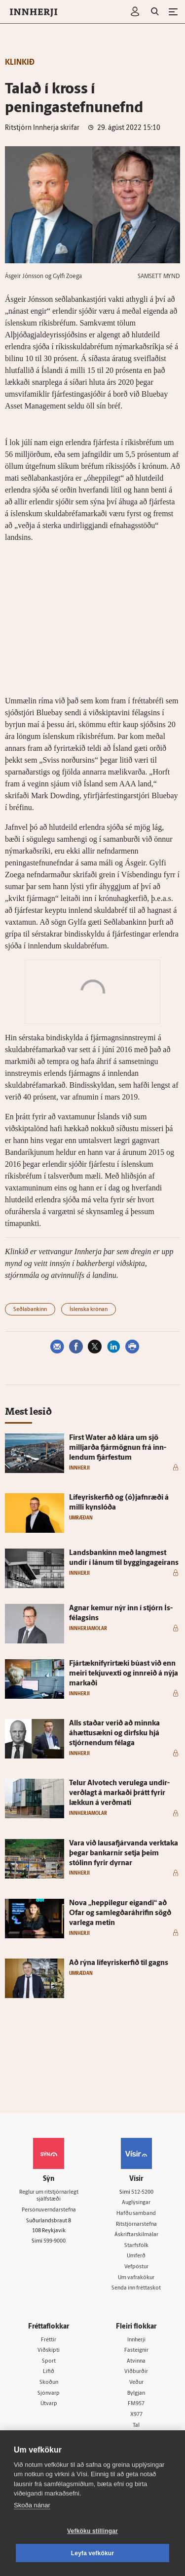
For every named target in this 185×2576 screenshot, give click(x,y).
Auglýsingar (136, 2203)
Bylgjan (136, 2393)
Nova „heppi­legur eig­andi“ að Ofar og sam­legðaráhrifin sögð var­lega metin (120, 1913)
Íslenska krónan (89, 1309)
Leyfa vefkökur (92, 2553)
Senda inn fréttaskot (136, 2288)
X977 (136, 2414)
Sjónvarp (48, 2393)
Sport (49, 2361)
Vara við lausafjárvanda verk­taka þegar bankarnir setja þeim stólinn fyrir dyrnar (123, 1853)
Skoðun (48, 2382)
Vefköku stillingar (92, 2531)
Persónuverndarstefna (49, 2210)
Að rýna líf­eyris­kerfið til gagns (118, 1963)
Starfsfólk (136, 2246)
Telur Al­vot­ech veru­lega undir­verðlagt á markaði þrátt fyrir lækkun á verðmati (119, 1793)
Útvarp (48, 2404)
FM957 (136, 2404)
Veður (136, 2382)
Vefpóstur (136, 2267)
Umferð (136, 2256)
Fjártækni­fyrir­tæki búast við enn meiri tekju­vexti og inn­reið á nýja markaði (123, 1673)
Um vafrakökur (136, 2278)
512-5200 (142, 2192)
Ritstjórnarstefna (136, 2224)
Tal (136, 2425)
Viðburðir (136, 2371)
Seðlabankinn (30, 1309)
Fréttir (48, 2340)
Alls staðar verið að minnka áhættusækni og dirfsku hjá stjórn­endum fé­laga (114, 1733)
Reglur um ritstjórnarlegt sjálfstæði (48, 2196)
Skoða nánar (32, 2505)
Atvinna (136, 2361)
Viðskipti (48, 2350)
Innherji (136, 2340)
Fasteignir (136, 2350)
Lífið (48, 2371)
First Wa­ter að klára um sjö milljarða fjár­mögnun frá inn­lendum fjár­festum (117, 1448)
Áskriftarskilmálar (136, 2235)
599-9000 (54, 2241)
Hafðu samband (136, 2213)
